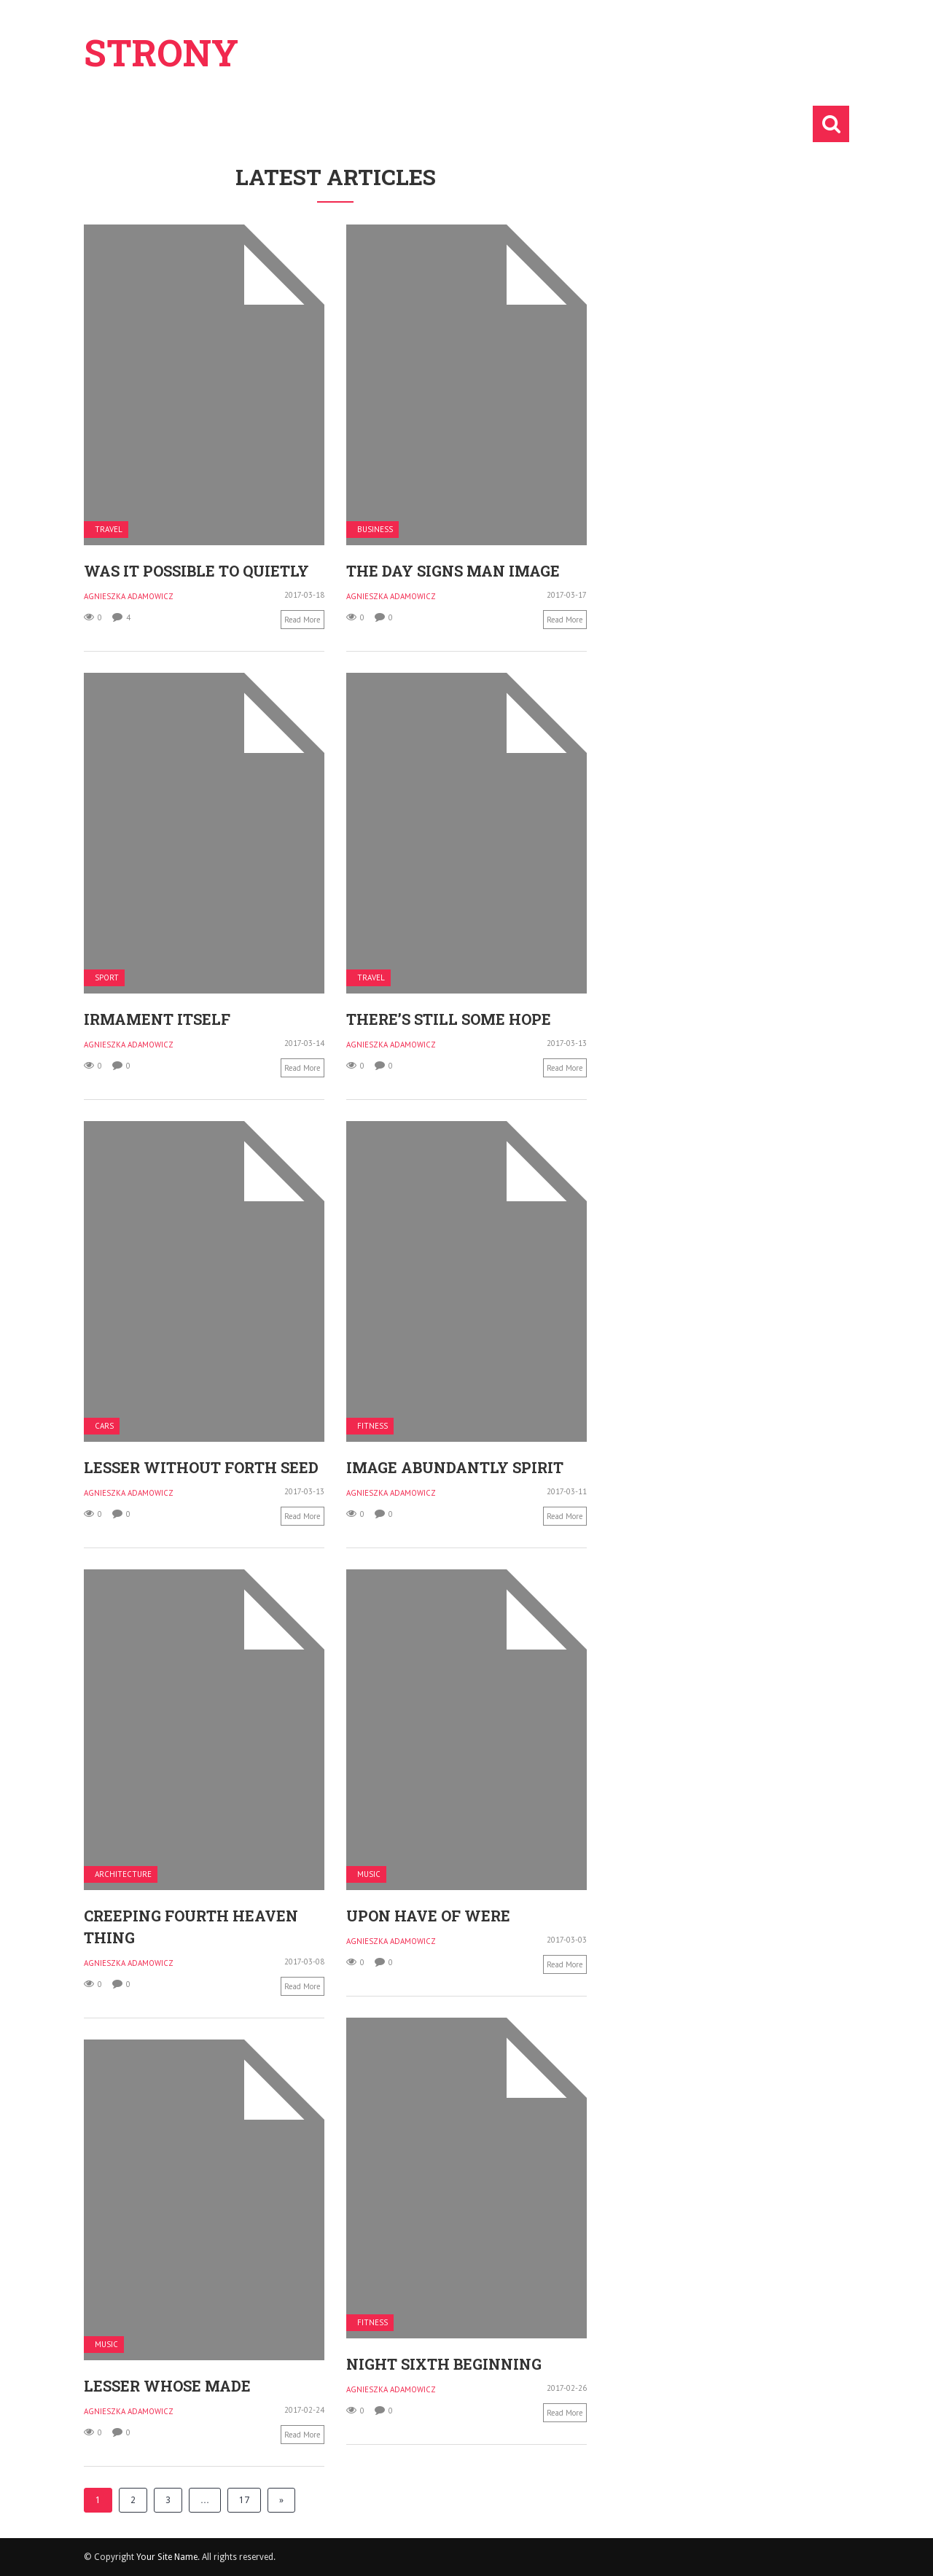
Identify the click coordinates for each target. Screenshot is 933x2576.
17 (244, 2500)
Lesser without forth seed (201, 1467)
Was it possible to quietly (196, 570)
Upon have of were (428, 1915)
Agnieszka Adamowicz (128, 596)
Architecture (123, 1874)
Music (368, 1874)
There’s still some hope (448, 1019)
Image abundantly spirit (454, 1467)
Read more (302, 619)
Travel (108, 530)
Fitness (372, 1426)
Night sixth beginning (444, 2363)
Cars (104, 1426)
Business (375, 530)
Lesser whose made (167, 2385)
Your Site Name (167, 2557)
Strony (161, 52)
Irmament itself (157, 1019)
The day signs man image (453, 570)
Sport (107, 978)
